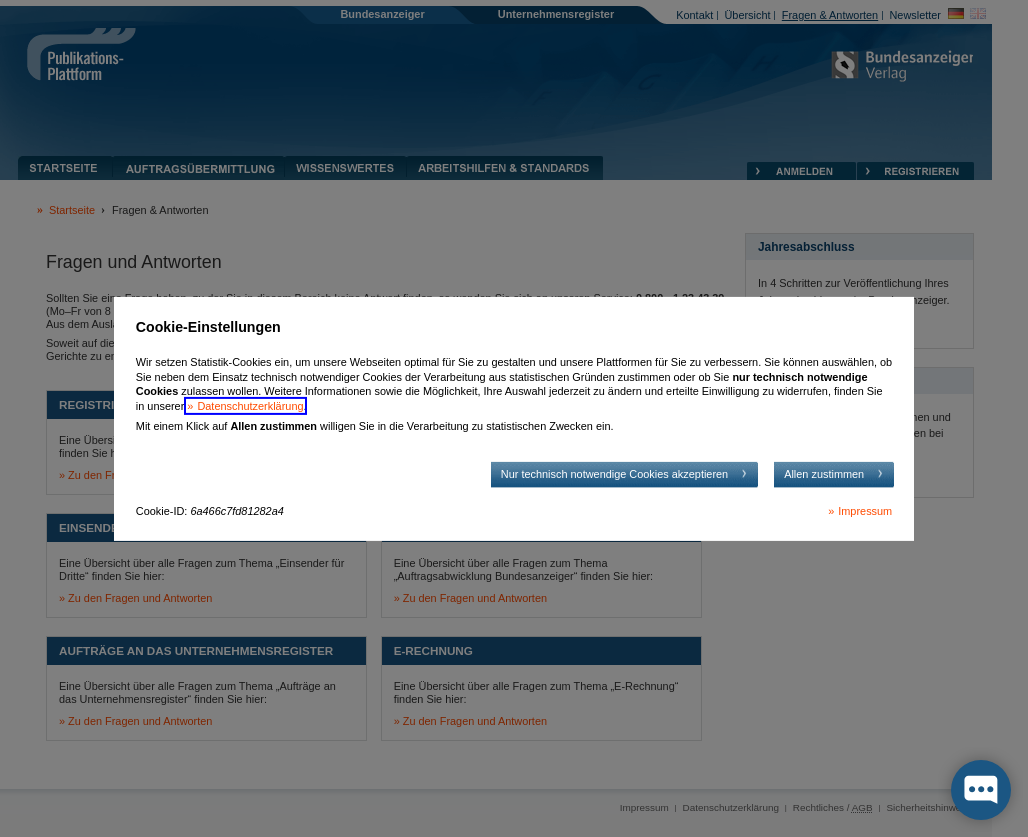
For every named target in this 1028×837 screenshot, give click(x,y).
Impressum (865, 511)
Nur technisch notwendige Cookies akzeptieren (614, 474)
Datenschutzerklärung (250, 406)
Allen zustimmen (824, 474)
